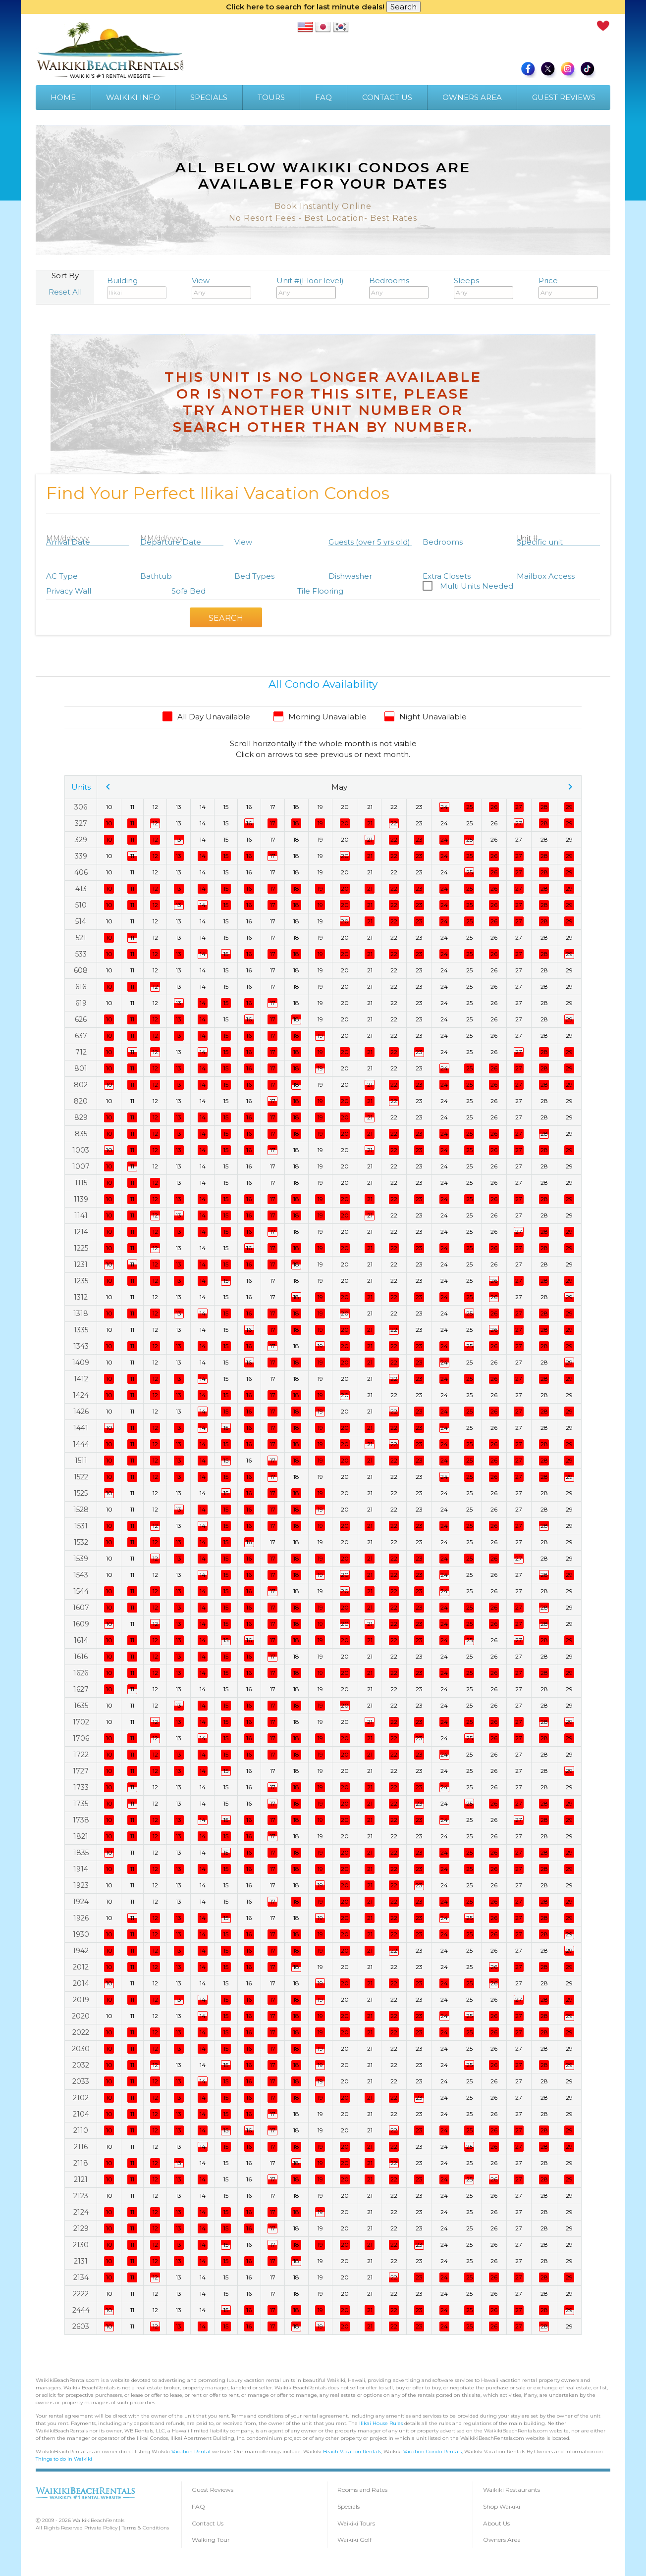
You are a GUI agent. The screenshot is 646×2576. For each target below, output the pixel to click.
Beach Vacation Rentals (352, 2451)
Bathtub (156, 576)
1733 (81, 1787)
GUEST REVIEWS (563, 97)
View (221, 288)
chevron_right (570, 787)
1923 (81, 1885)
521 (81, 937)
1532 (81, 1542)
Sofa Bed (188, 591)
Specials (348, 2506)
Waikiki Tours (356, 2523)
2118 (80, 2163)
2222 (81, 2293)
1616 (81, 1656)
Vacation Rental (191, 2451)
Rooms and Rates (362, 2489)
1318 (80, 1313)
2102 (81, 2097)
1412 (81, 1378)
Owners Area (502, 2539)
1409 (80, 1362)
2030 (81, 2048)
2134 (81, 2277)
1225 (81, 1248)
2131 (81, 2261)
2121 (81, 2179)
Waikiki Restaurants (511, 2489)
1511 (81, 1460)
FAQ (323, 97)
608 (81, 970)
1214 (81, 1231)
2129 (81, 2228)
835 (81, 1133)
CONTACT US (387, 97)
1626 (80, 1672)
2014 (81, 1983)
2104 (81, 2114)
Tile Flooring (320, 591)
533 (81, 954)
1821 (80, 1836)
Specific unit (540, 542)
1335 (81, 1329)
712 (81, 1052)
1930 (81, 1934)
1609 (81, 1623)
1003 (80, 1150)
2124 (81, 2212)
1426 (81, 1411)
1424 (81, 1395)
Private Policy (100, 2528)
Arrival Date (68, 542)
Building (136, 288)
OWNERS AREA (472, 97)
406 (81, 872)
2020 (81, 2016)
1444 (81, 1444)
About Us (496, 2523)
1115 (81, 1182)
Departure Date (170, 542)
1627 (81, 1689)
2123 (80, 2195)
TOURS (271, 97)
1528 (81, 1509)
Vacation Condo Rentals (432, 2451)
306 (80, 807)
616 (80, 986)
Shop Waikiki (501, 2506)
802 (81, 1084)
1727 (81, 1771)
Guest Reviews (212, 2489)
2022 (80, 2032)
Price (568, 288)
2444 (81, 2310)
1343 (81, 1346)
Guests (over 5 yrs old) (369, 542)
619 (81, 1003)
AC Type (62, 576)
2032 (80, 2065)
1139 (81, 1199)
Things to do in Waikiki (64, 2459)
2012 (81, 1967)
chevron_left (108, 787)
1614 (81, 1640)
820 (81, 1101)
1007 (81, 1166)
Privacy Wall (68, 591)
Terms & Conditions (145, 2528)
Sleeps (483, 288)
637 (81, 1035)
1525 (81, 1493)
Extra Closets (447, 576)
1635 (81, 1705)
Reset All (65, 292)
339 (81, 856)
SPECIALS (208, 97)
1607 (81, 1607)
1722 (81, 1754)
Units (81, 787)
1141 (81, 1215)
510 (81, 905)
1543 (80, 1574)
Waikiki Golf (354, 2539)
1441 (80, 1427)
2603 (80, 2326)
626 (81, 1019)
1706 (81, 1738)
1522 (81, 1476)
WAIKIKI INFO (133, 97)
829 (81, 1117)
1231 (81, 1264)
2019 (81, 1999)
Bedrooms (399, 288)
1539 (80, 1558)
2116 (81, 2146)
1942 (81, 1950)
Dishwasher (350, 576)
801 (80, 1068)
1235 (81, 1280)
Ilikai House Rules (381, 2423)
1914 (80, 1869)
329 (81, 839)
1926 (81, 1918)
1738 (81, 1820)
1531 (81, 1525)
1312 (81, 1297)
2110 (80, 2130)
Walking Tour (211, 2539)
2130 (81, 2244)
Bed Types (254, 576)
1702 (81, 1721)
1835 (81, 1852)
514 (80, 921)
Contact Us (207, 2523)
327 (81, 823)
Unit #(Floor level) (310, 288)
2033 (80, 2081)
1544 (81, 1591)
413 (81, 888)
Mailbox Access (546, 576)
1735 (80, 1803)
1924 (81, 1901)
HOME (63, 97)
